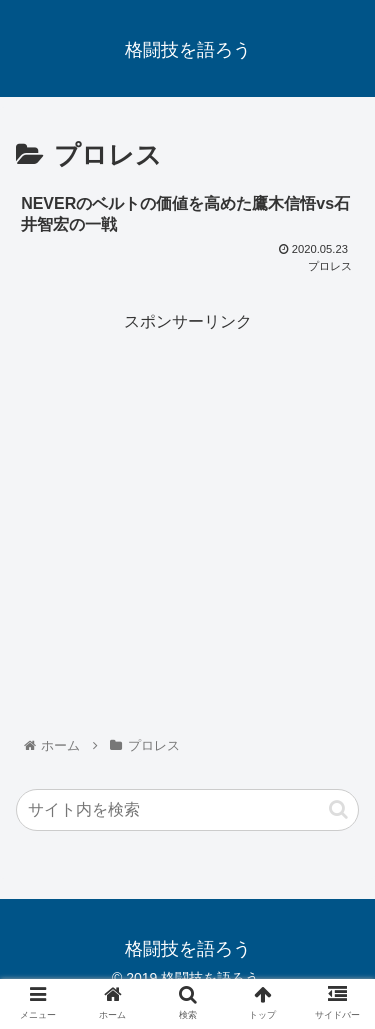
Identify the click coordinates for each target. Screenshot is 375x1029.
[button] (338, 809)
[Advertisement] (187, 523)
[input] (187, 810)
